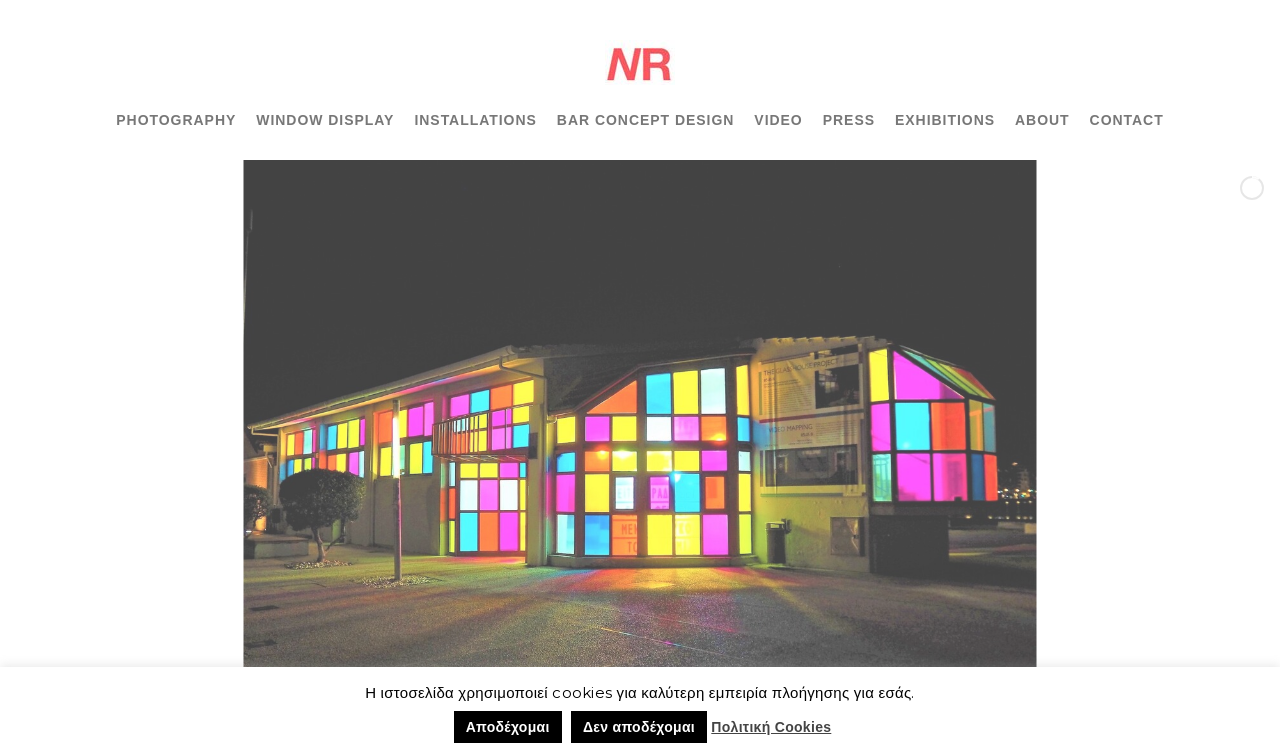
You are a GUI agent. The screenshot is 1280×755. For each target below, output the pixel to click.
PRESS (849, 120)
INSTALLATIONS (475, 120)
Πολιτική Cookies (771, 727)
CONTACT (1127, 120)
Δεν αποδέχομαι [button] (639, 727)
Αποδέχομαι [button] (508, 727)
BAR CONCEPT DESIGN (646, 120)
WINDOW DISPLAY (325, 120)
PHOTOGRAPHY (176, 120)
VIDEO (778, 120)
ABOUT (1042, 120)
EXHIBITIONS (945, 120)
